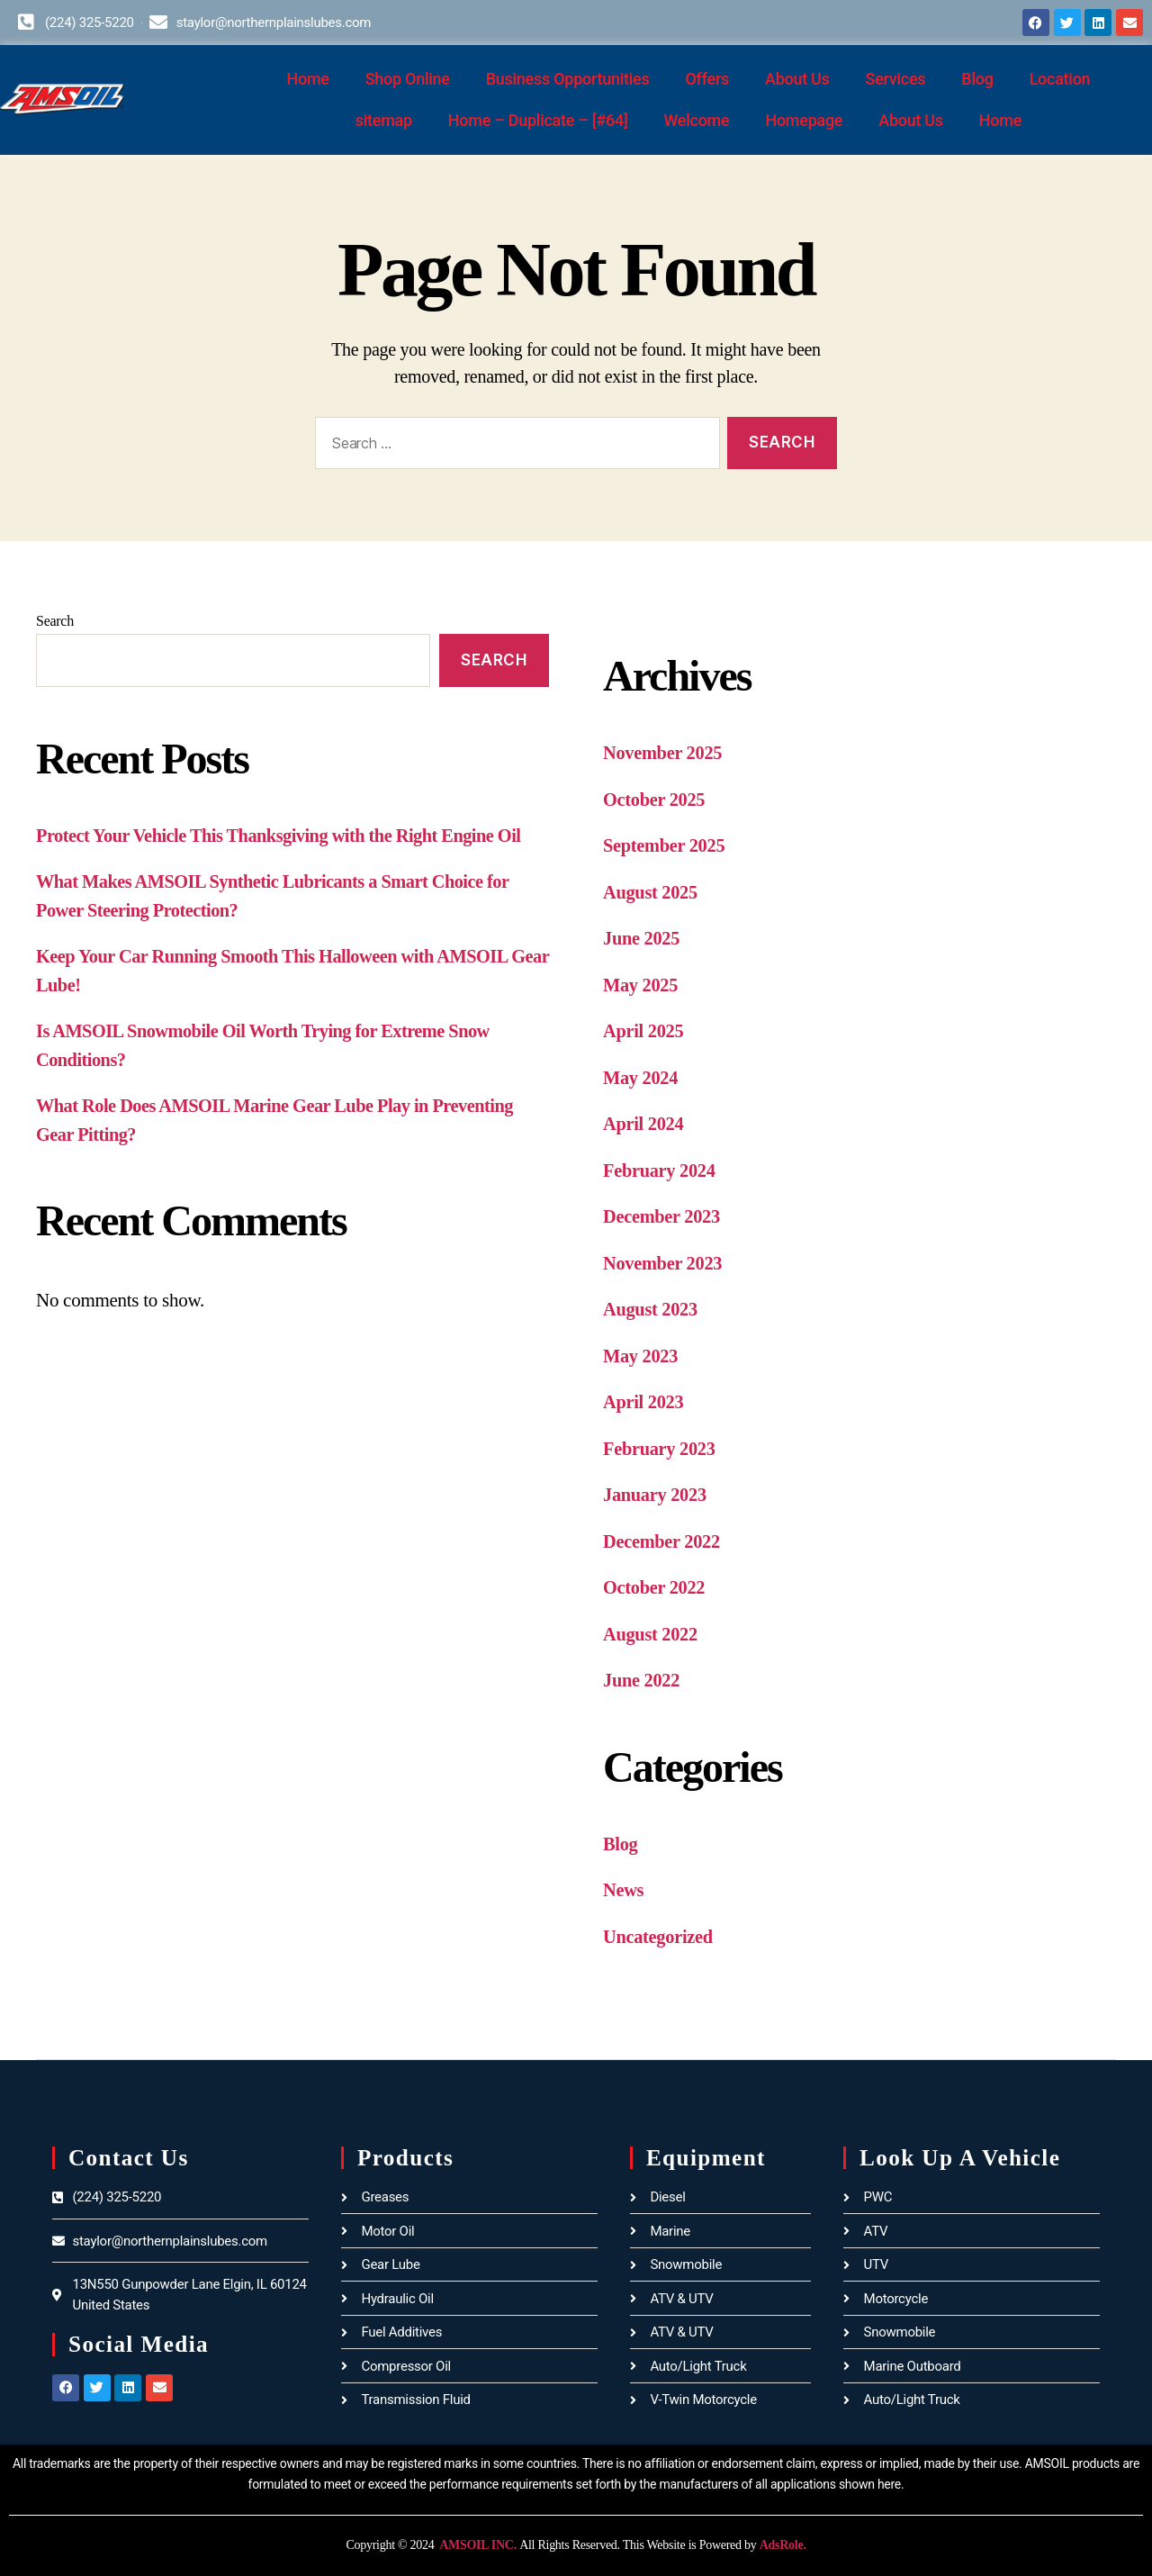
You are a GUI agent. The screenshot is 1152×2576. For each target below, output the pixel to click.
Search (55, 620)
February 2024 (661, 1170)
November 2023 (664, 1263)
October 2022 (655, 1587)
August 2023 (651, 1309)
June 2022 (642, 1680)
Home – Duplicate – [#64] (538, 120)
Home (307, 78)
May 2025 (641, 985)
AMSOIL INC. (477, 2545)
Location (1060, 78)
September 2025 (666, 845)
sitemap (384, 120)
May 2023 (641, 1356)
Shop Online (407, 78)
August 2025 (651, 892)
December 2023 (663, 1216)
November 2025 (664, 753)
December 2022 (663, 1541)
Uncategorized (659, 1937)
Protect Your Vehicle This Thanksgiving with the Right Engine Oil (286, 835)
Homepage (803, 120)
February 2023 (661, 1449)
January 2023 (656, 1494)
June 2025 (642, 938)
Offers (707, 78)
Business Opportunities (568, 78)
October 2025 (655, 799)
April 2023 (644, 1402)
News (624, 1890)
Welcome (697, 120)
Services (896, 78)
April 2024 (644, 1123)
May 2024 (641, 1078)
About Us (797, 78)
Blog (977, 78)
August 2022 (651, 1634)
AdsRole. (783, 2545)
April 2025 (644, 1031)
